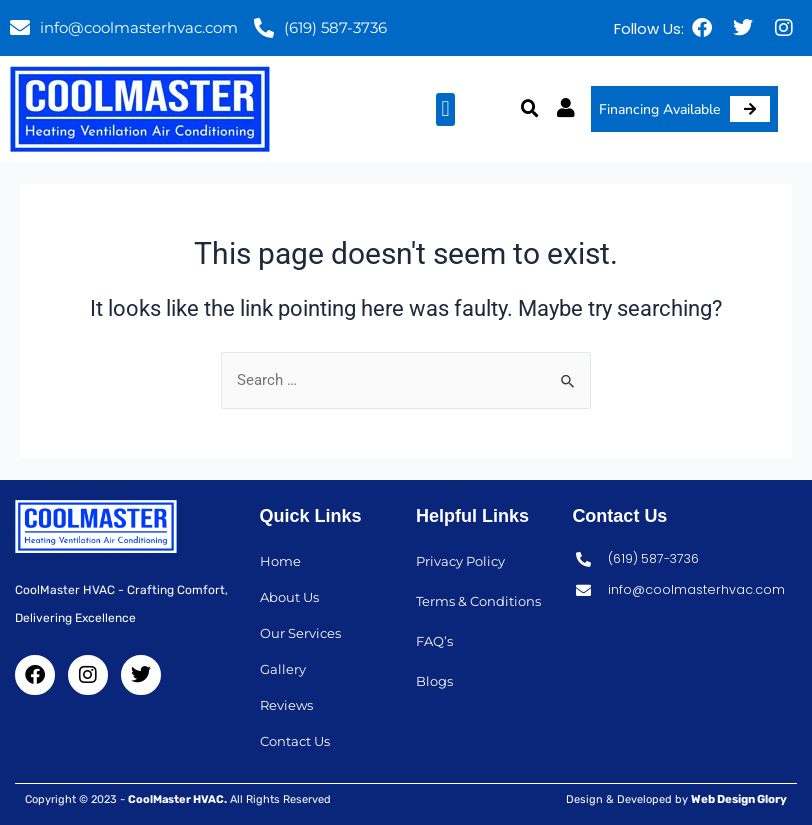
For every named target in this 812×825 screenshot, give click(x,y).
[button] (445, 109)
